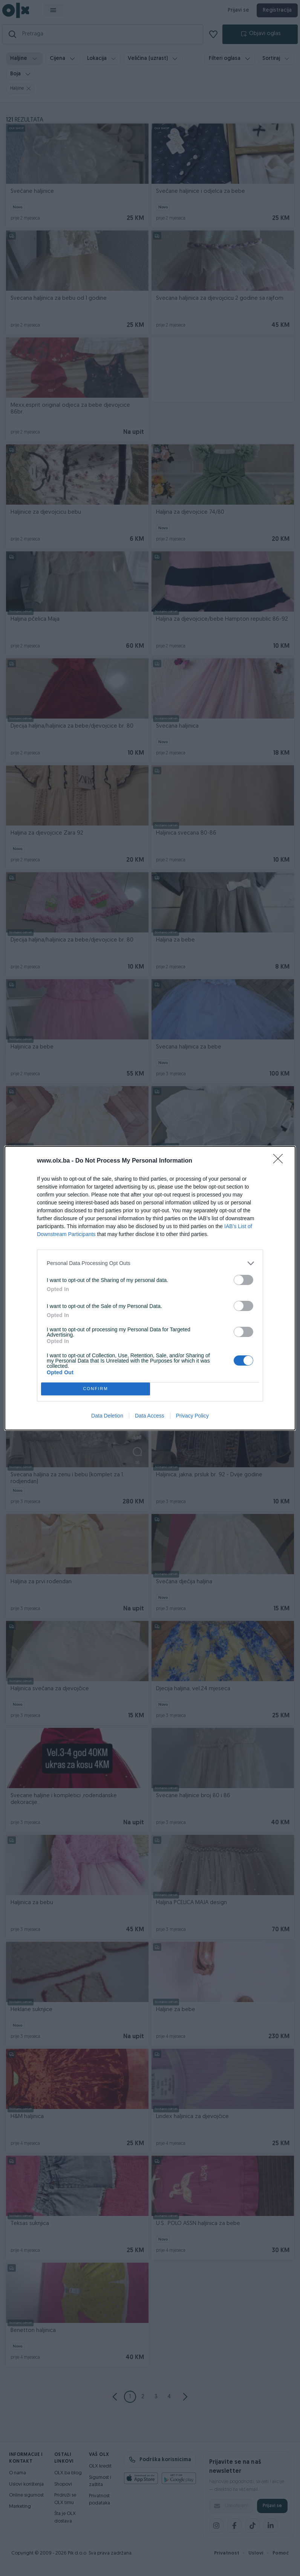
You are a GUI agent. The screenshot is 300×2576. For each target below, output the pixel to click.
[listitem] (150, 1263)
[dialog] (150, 1288)
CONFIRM (95, 1389)
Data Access (149, 1416)
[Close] (280, 1161)
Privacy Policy (192, 1416)
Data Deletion (107, 1416)
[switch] (243, 1280)
